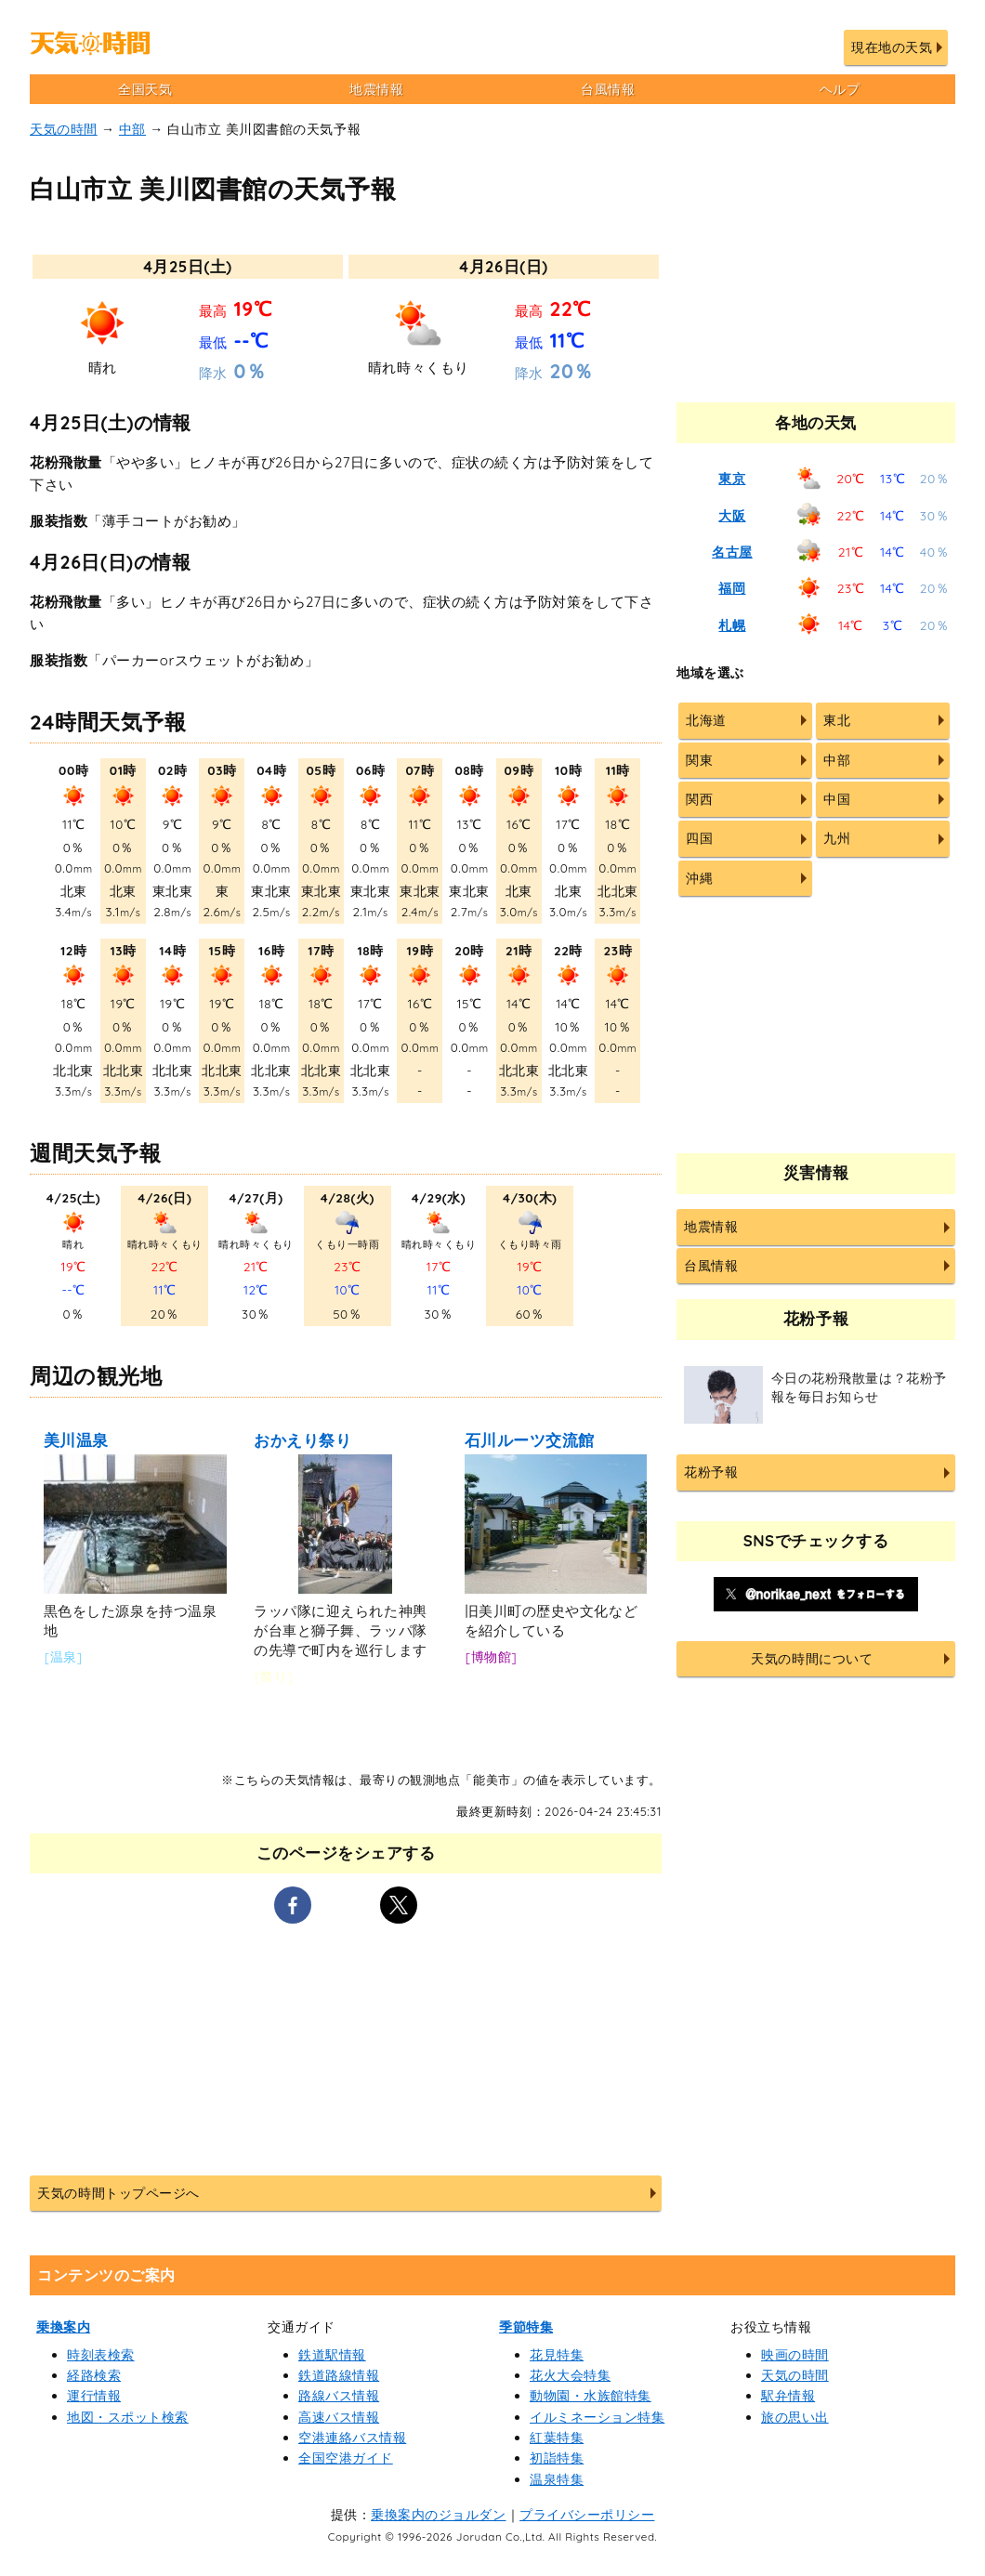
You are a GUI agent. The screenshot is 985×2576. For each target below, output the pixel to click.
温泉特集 (557, 2479)
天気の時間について (812, 1658)
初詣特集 (557, 2458)
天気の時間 (64, 129)
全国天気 (145, 89)
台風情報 (608, 89)
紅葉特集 (557, 2437)
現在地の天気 (891, 47)
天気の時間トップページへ (118, 2193)
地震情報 (376, 89)
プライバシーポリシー (586, 2514)
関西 (699, 799)
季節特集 (526, 2327)
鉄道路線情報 (338, 2375)
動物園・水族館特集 (590, 2395)
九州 (836, 838)
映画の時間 (795, 2354)
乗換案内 (63, 2327)
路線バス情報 (338, 2395)
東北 (836, 720)
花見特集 (557, 2354)
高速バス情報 (338, 2417)
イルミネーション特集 (597, 2417)
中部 (132, 129)
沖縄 (699, 878)
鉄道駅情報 (332, 2354)
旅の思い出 (795, 2417)
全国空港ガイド (345, 2458)
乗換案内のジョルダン (438, 2514)
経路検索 (94, 2375)
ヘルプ (840, 89)
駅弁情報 (788, 2395)
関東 (699, 760)
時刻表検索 (101, 2354)
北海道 (706, 720)
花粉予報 (711, 1472)
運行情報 (94, 2395)
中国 (836, 799)
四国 (699, 838)
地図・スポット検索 (128, 2417)
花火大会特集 (570, 2375)
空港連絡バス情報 (352, 2437)
